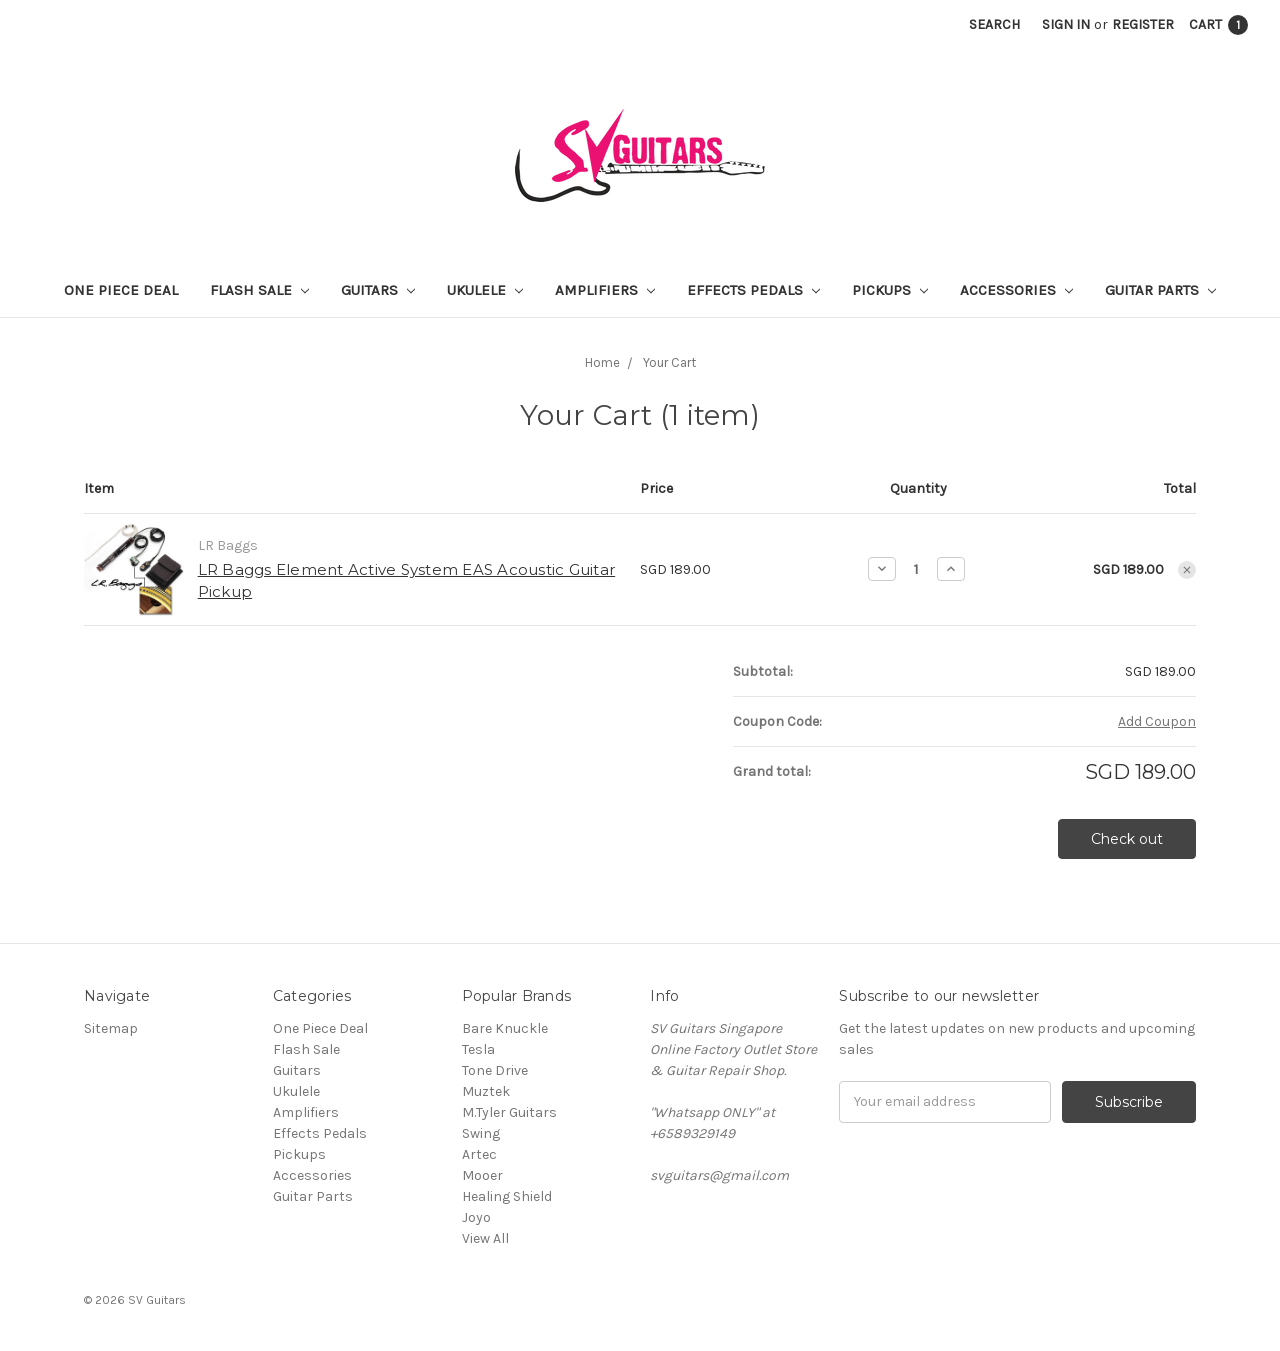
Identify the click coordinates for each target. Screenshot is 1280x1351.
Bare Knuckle (505, 1028)
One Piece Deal (121, 290)
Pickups (890, 290)
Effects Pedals (753, 290)
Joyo (476, 1217)
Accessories (1016, 290)
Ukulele (485, 290)
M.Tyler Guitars (509, 1112)
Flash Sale (259, 290)
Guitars (378, 290)
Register (1143, 24)
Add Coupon (1157, 721)
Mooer (482, 1175)
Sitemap (111, 1028)
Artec (479, 1154)
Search (994, 24)
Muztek (486, 1091)
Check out (1127, 839)
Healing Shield (507, 1196)
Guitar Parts (1160, 290)
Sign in (1066, 24)
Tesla (478, 1049)
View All (485, 1238)
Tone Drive (495, 1070)
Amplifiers (605, 290)
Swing (481, 1133)
